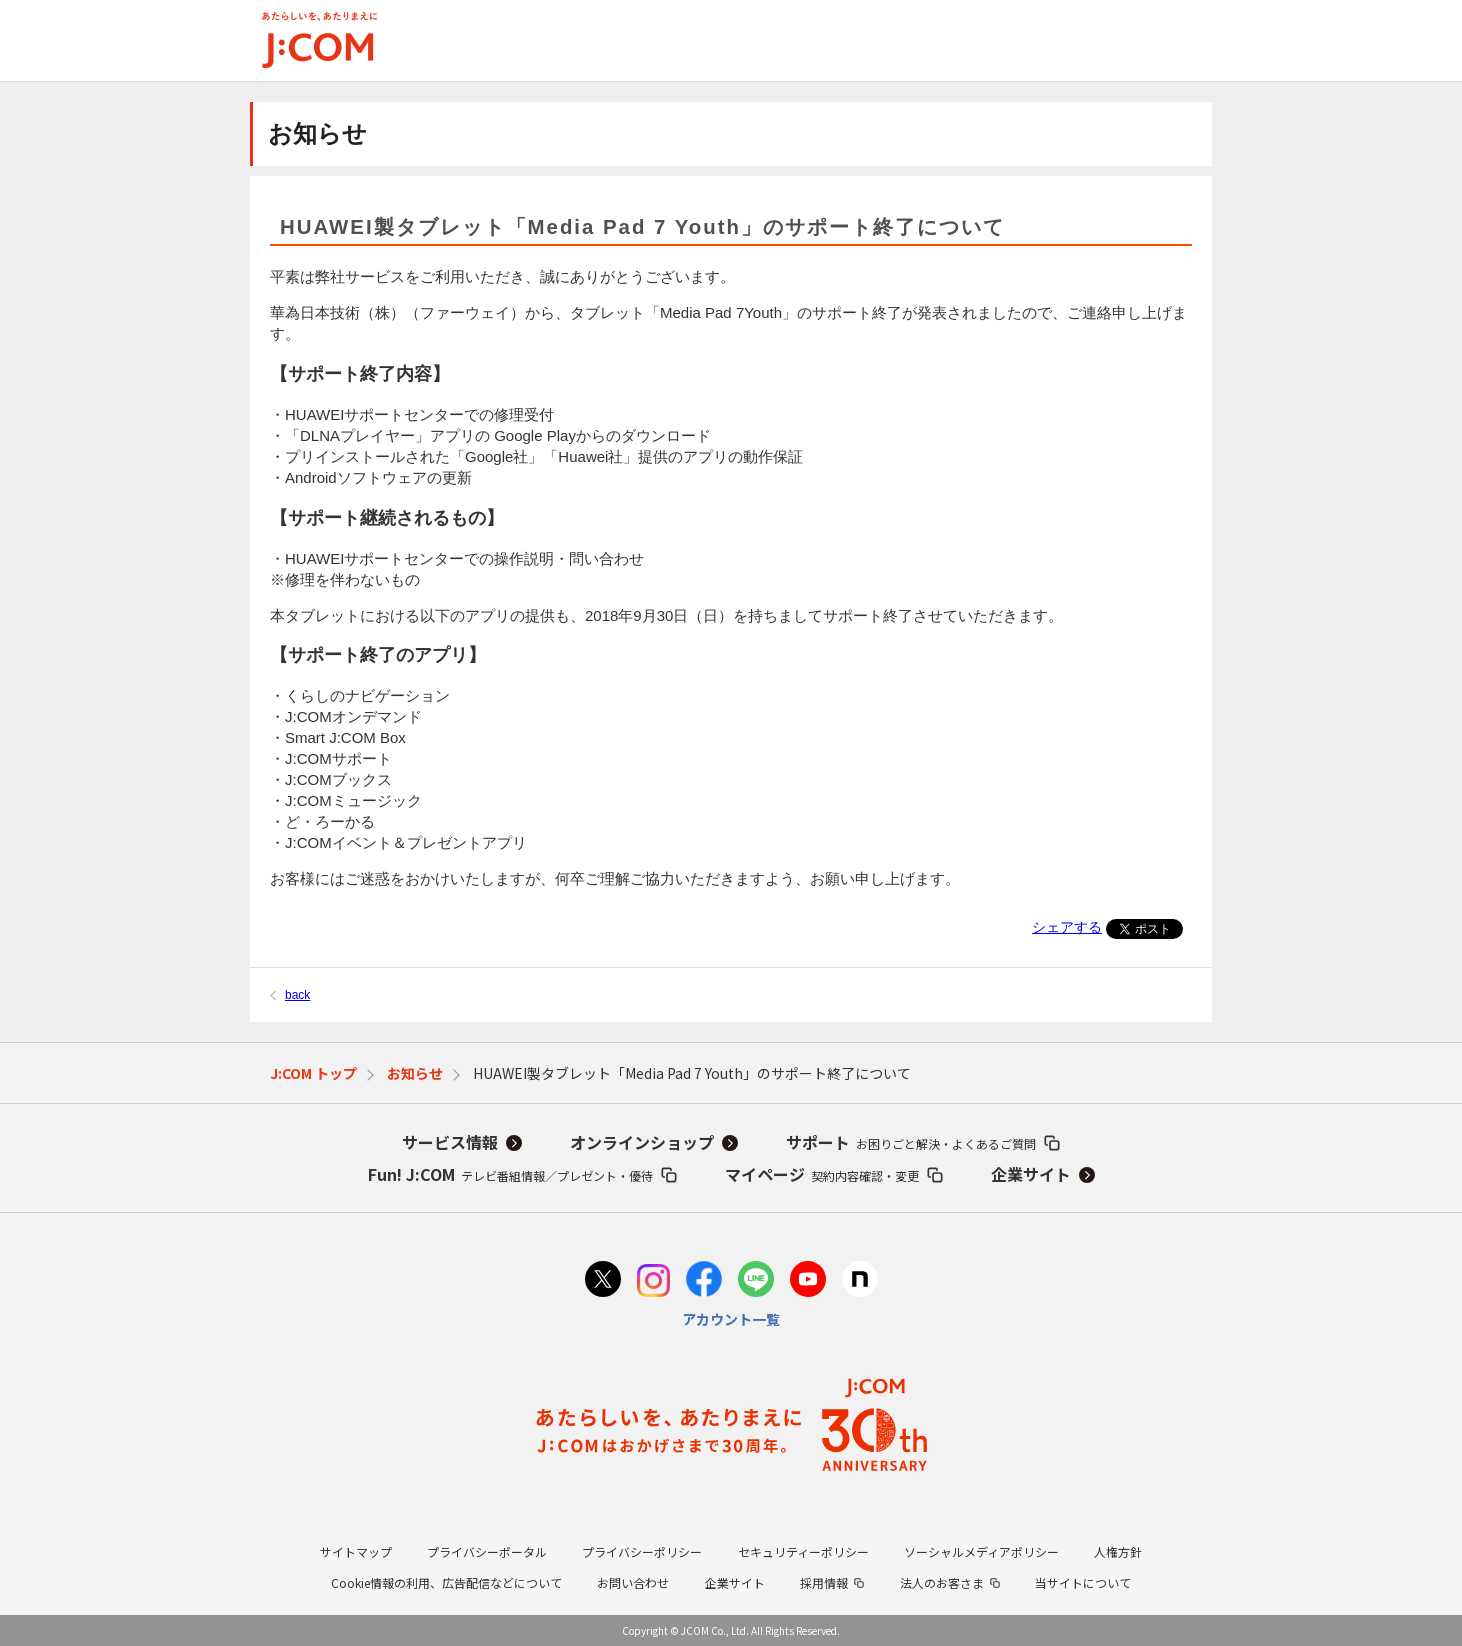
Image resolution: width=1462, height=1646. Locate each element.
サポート (911, 1142)
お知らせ (415, 1073)
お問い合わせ (633, 1582)
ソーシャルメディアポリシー (981, 1551)
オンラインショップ (642, 1142)
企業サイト (1031, 1174)
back (297, 995)
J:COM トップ (313, 1073)
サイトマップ (356, 1551)
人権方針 (1118, 1551)
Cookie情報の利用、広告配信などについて (446, 1582)
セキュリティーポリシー (803, 1551)
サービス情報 (450, 1142)
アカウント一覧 (731, 1319)
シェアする (1067, 927)
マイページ (822, 1174)
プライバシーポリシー (642, 1551)
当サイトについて (1083, 1582)
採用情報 (824, 1582)
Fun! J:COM (510, 1174)
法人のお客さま (942, 1582)
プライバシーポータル (487, 1551)
